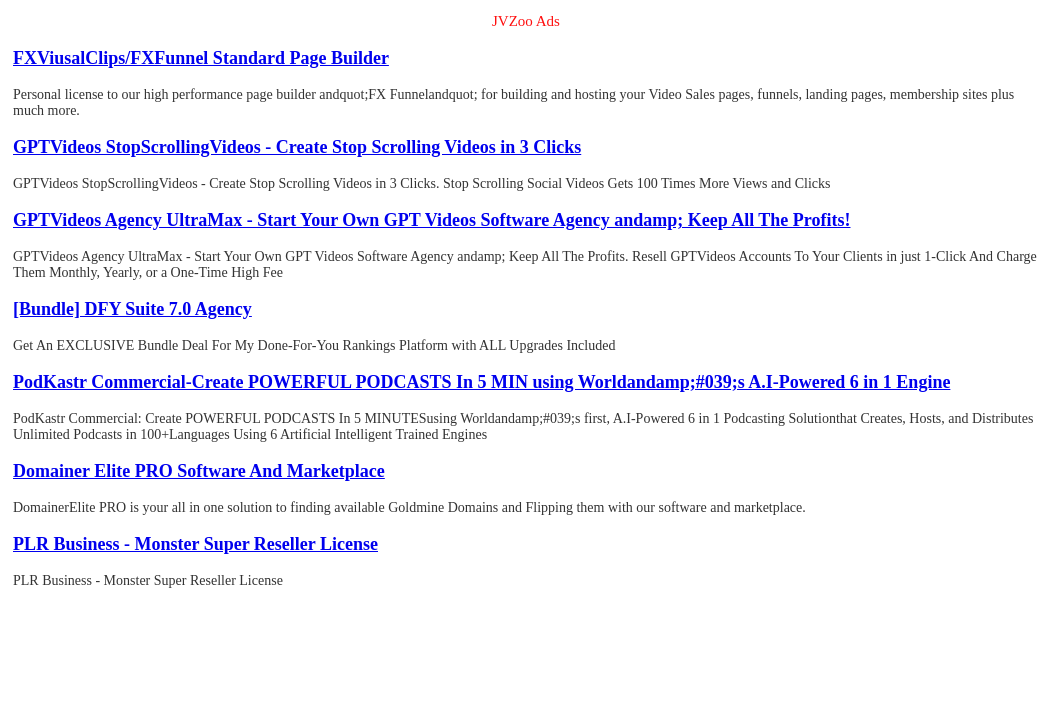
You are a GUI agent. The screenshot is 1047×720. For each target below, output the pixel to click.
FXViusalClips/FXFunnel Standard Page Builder (201, 58)
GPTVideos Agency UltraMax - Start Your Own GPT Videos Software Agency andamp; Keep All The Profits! (432, 220)
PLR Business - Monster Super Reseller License (195, 544)
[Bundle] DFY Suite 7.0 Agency (132, 309)
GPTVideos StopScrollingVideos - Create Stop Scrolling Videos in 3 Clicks (297, 147)
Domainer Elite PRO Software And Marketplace (199, 471)
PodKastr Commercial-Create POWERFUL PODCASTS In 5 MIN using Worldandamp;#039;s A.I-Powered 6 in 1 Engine (481, 382)
